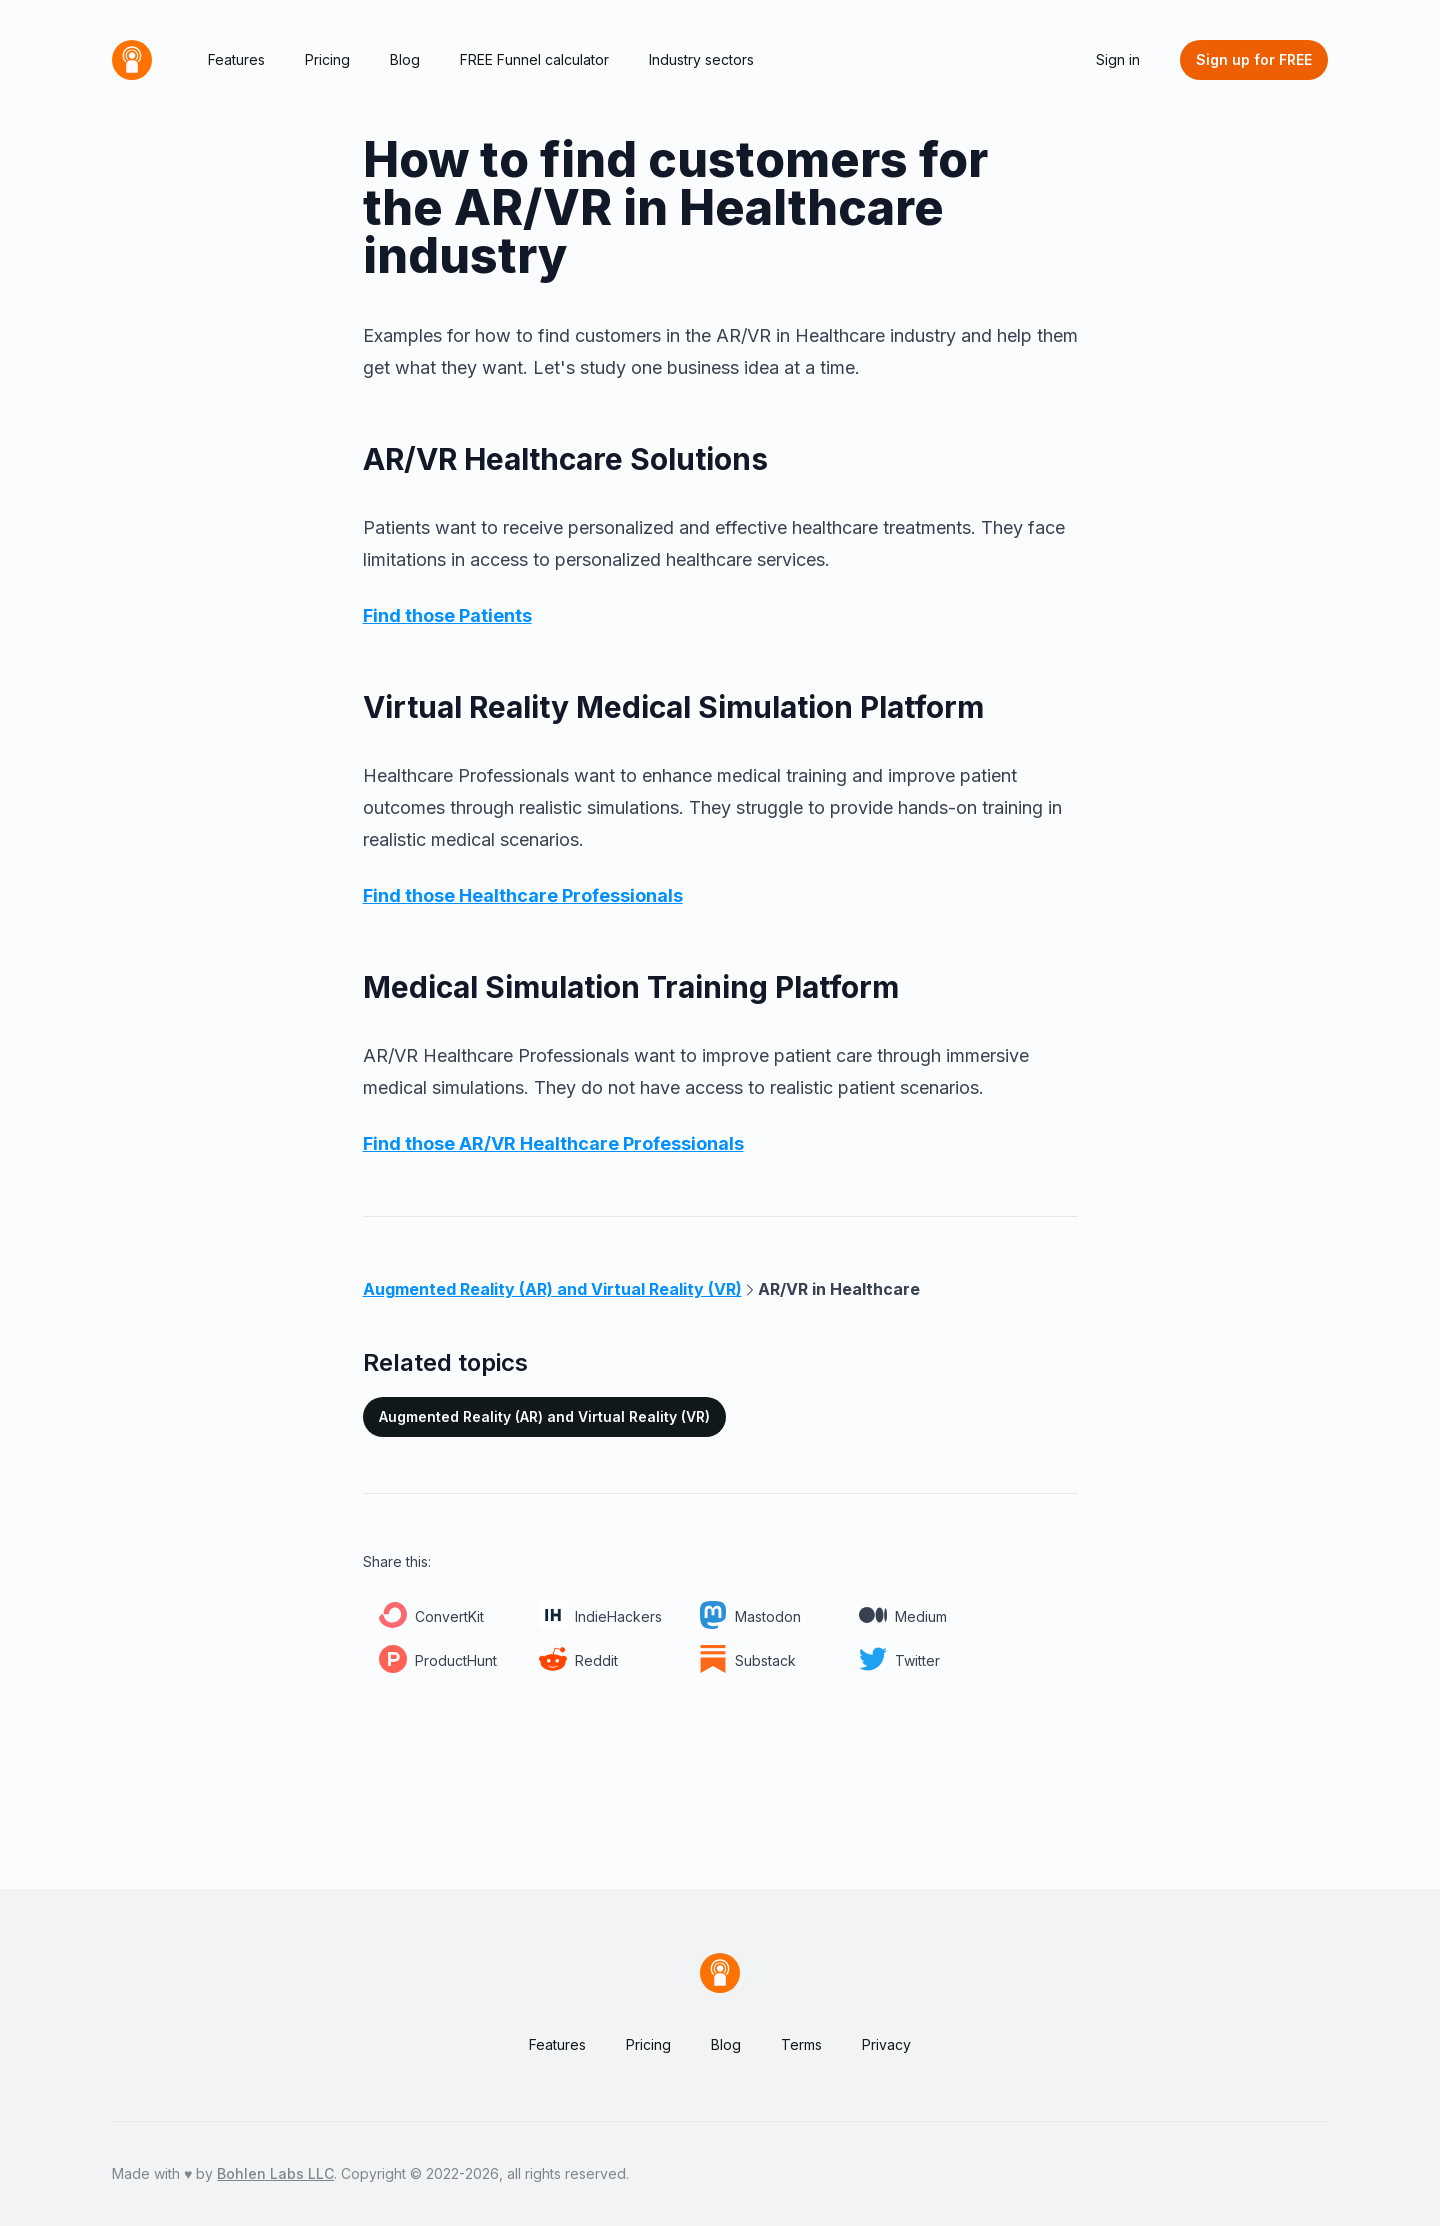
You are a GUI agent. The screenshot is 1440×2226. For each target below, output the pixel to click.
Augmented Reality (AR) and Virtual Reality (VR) (544, 1416)
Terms (801, 2044)
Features (236, 59)
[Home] (132, 60)
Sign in (1118, 59)
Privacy (886, 2044)
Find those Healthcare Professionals (523, 895)
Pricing (327, 59)
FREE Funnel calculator (534, 59)
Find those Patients (447, 615)
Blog (405, 59)
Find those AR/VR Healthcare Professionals (553, 1143)
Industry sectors (701, 59)
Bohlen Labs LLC (275, 2173)
